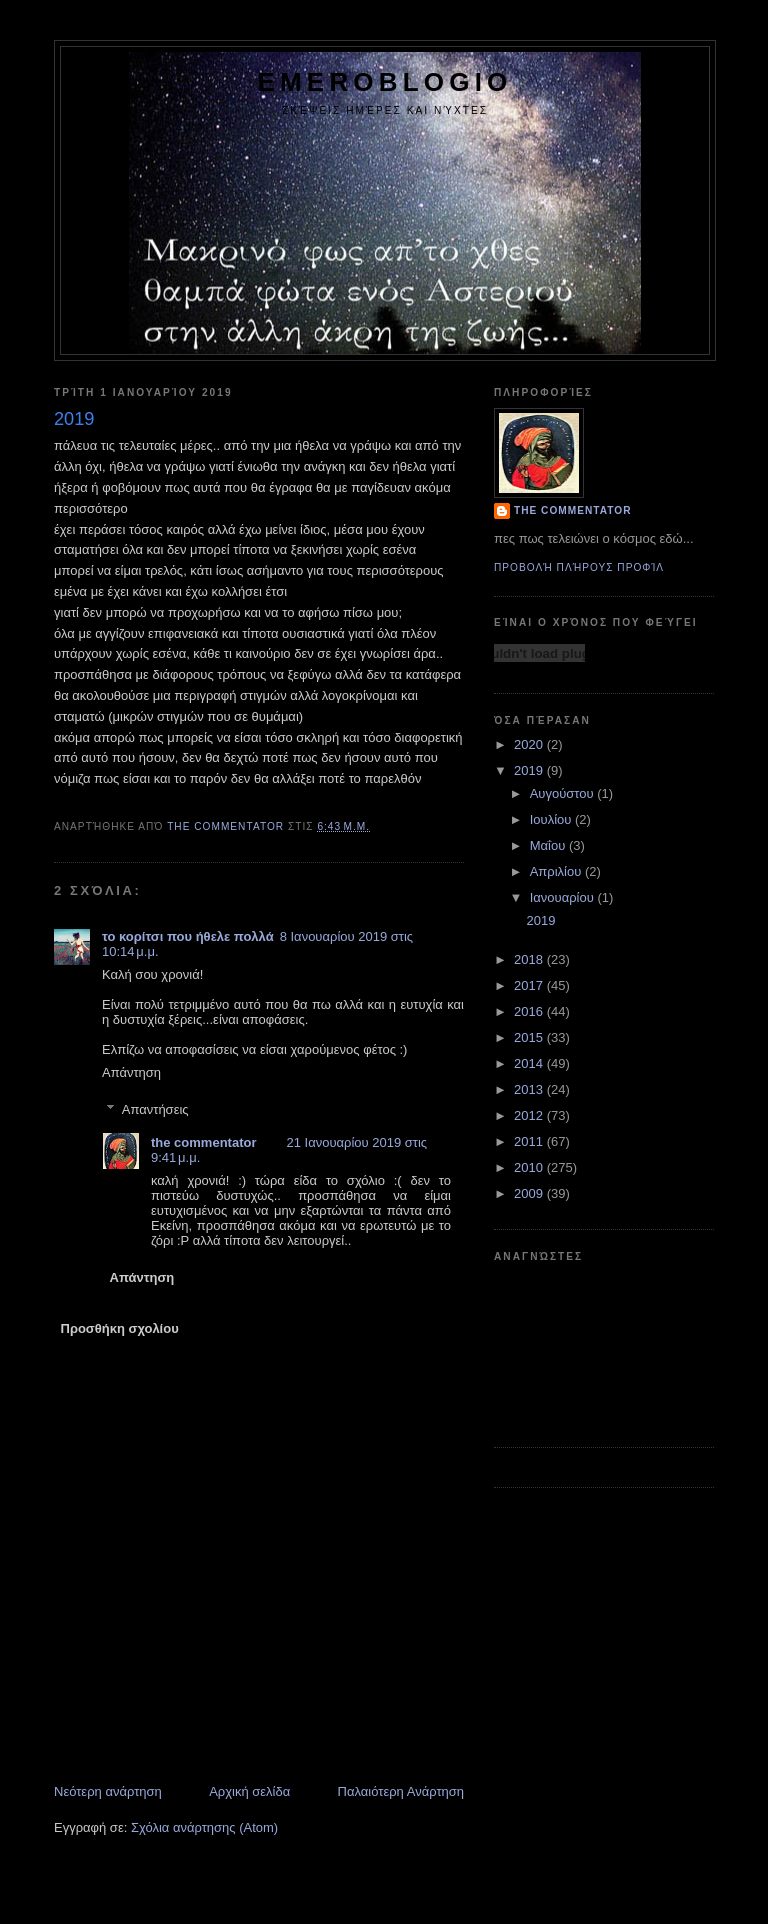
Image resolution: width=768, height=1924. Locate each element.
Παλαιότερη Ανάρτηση (401, 1791)
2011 (530, 1141)
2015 (530, 1037)
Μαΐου (549, 845)
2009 (530, 1193)
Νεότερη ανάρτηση (108, 1791)
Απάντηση (131, 1072)
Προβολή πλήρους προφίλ (579, 567)
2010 (530, 1167)
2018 (530, 959)
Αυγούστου (564, 793)
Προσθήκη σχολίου (120, 1328)
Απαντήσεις (155, 1109)
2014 (530, 1063)
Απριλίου (557, 871)
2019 (530, 770)
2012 (530, 1115)
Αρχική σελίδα (249, 1791)
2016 (530, 1011)
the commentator (203, 1142)
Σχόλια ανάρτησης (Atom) (204, 1827)
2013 (530, 1089)
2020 (530, 744)
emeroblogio (384, 82)
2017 (530, 985)
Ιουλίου (552, 819)
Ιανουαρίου (564, 897)
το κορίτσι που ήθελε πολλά (188, 936)
